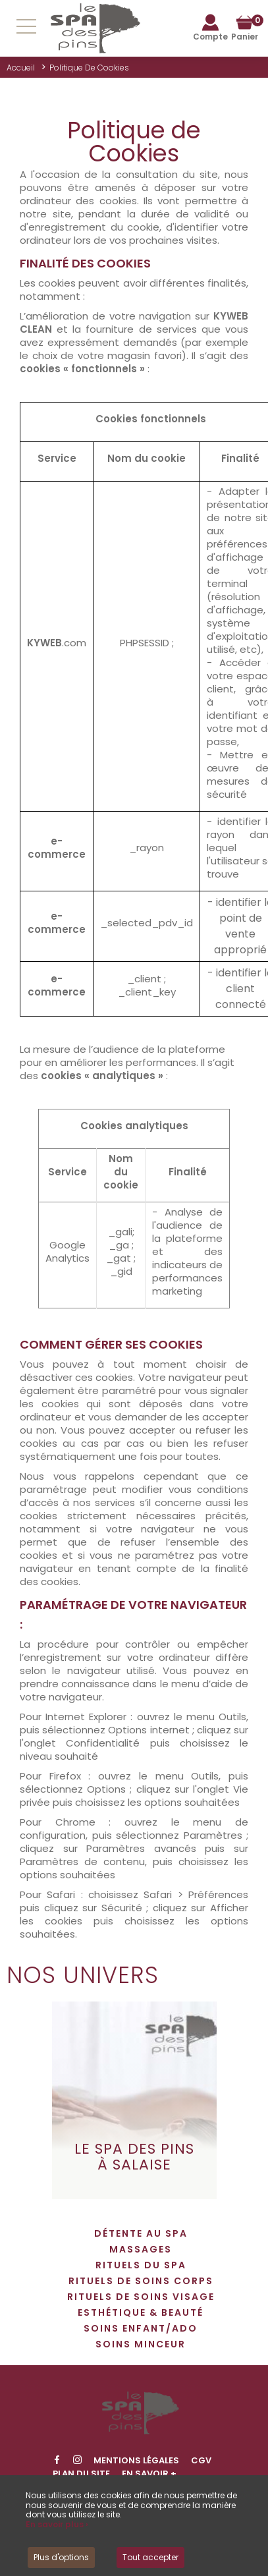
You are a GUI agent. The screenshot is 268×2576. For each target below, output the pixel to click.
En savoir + (149, 2473)
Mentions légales (136, 2460)
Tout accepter (150, 2557)
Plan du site (81, 2473)
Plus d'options (61, 2557)
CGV (201, 2460)
